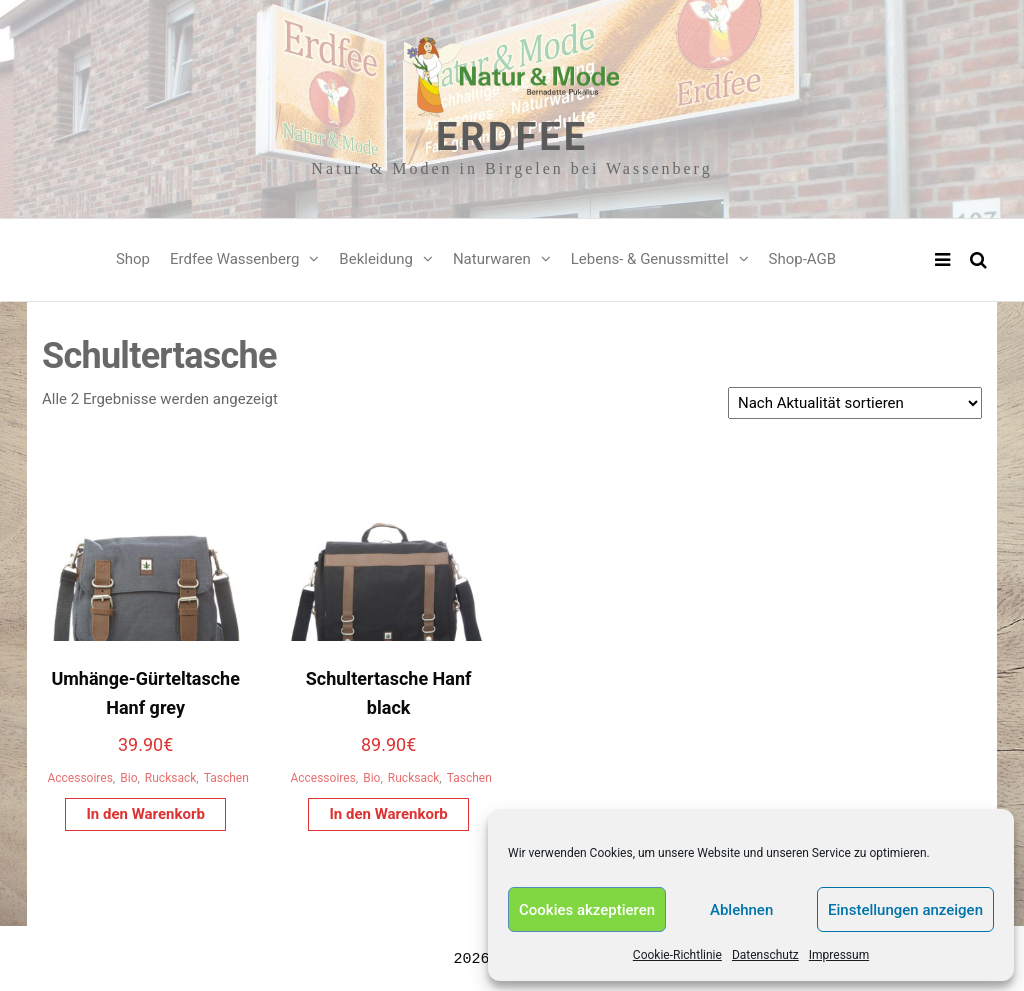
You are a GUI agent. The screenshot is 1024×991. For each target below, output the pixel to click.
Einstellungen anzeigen (905, 910)
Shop (133, 259)
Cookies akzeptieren (587, 910)
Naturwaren (492, 259)
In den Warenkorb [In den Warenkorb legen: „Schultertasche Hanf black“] (388, 814)
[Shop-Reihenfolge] (855, 403)
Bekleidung (376, 259)
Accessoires (79, 778)
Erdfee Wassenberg (234, 259)
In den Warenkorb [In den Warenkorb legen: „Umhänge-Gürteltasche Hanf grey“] (145, 814)
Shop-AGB (803, 259)
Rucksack (170, 778)
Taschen (226, 778)
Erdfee (512, 137)
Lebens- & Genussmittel (650, 259)
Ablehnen (741, 910)
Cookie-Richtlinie (677, 955)
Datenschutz (765, 955)
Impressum (839, 955)
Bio (128, 778)
